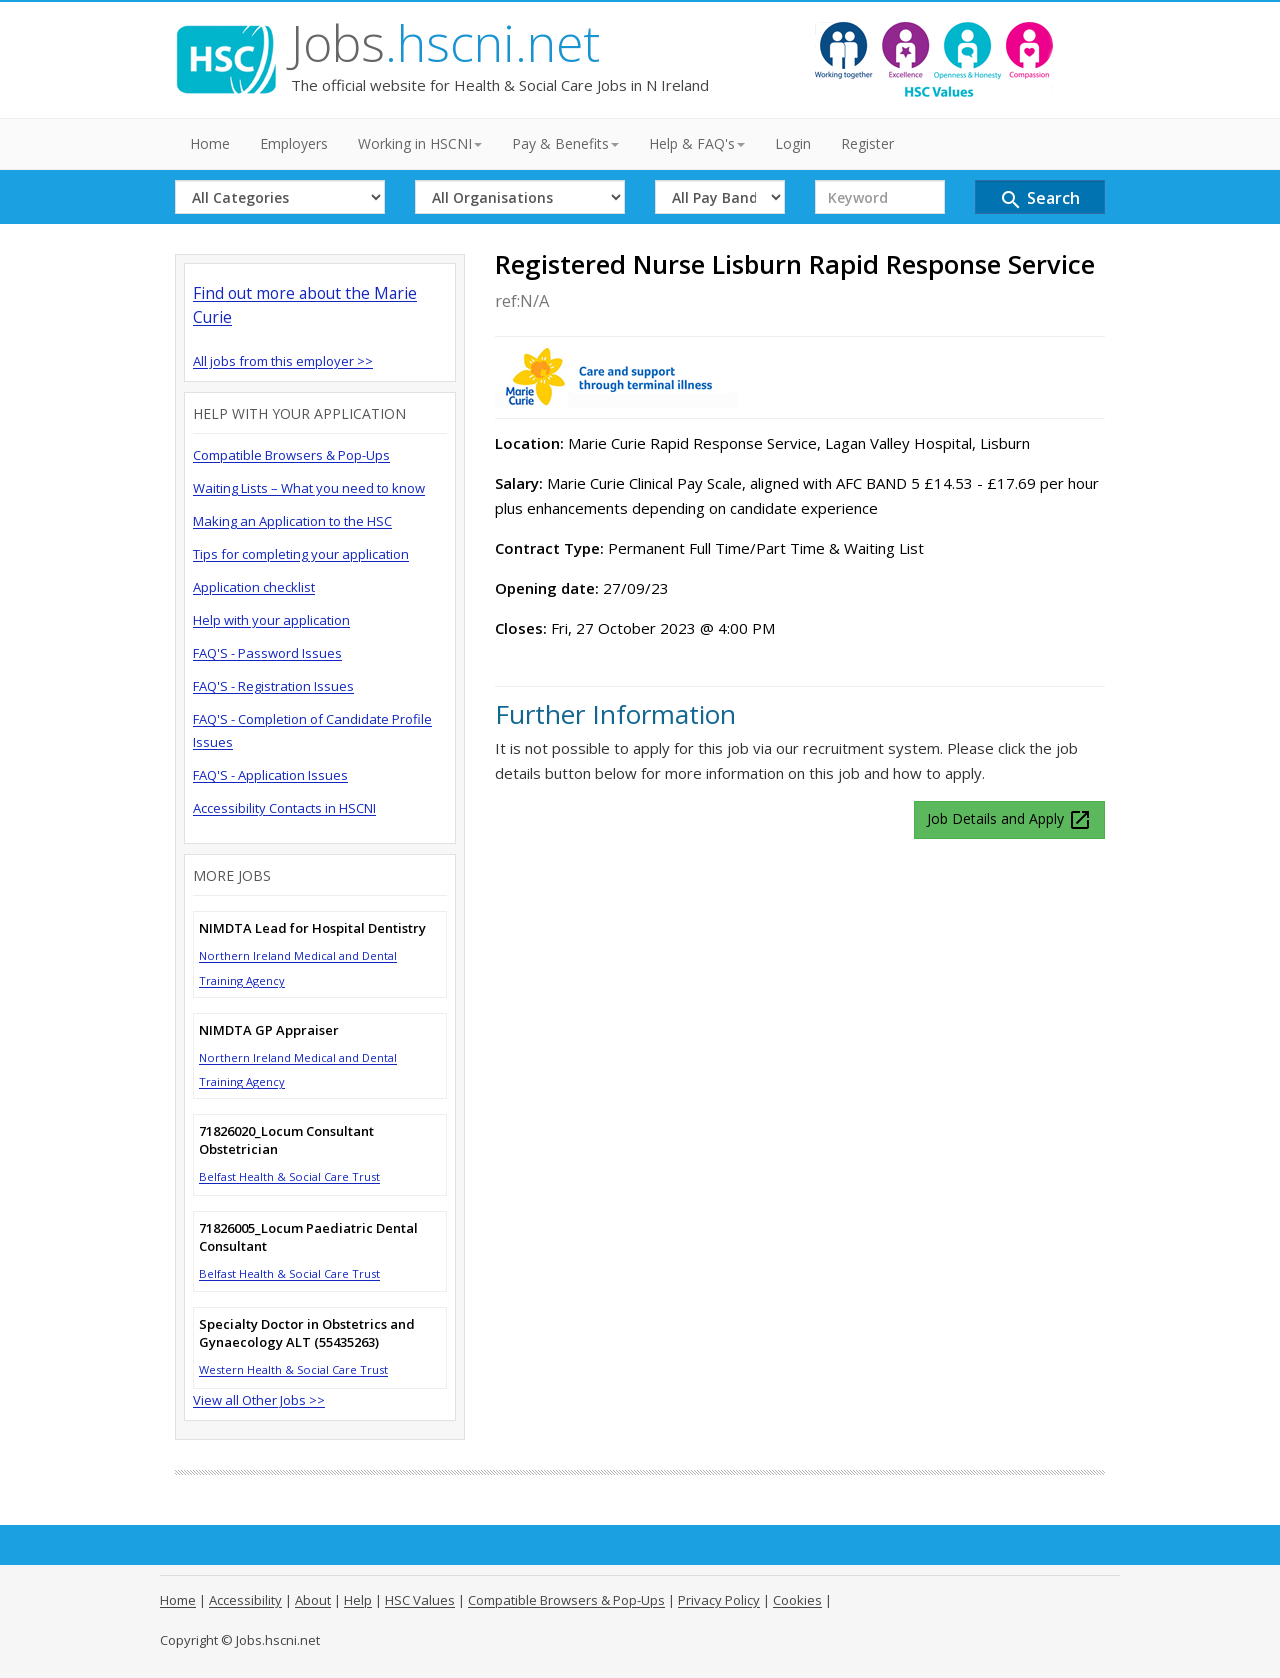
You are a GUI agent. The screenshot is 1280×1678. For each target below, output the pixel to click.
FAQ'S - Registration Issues (273, 686)
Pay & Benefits (565, 143)
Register (867, 143)
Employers (294, 143)
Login (793, 143)
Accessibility (245, 1600)
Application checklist (254, 587)
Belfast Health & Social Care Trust (289, 1176)
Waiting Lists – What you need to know (309, 488)
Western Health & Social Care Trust (293, 1369)
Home (210, 143)
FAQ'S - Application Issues (270, 775)
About (313, 1600)
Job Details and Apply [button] (1009, 820)
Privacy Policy (719, 1600)
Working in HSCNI (420, 143)
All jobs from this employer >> (283, 361)
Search (1039, 199)
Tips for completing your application (301, 554)
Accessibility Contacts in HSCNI (284, 808)
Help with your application (271, 620)
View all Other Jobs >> (259, 1400)
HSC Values (420, 1600)
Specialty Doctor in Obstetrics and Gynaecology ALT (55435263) (307, 1333)
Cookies (797, 1600)
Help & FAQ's (697, 143)
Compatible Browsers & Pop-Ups (291, 455)
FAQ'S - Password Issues (267, 653)
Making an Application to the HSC (292, 521)
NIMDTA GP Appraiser (269, 1030)
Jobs (445, 43)
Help (358, 1600)
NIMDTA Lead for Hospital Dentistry (312, 928)
